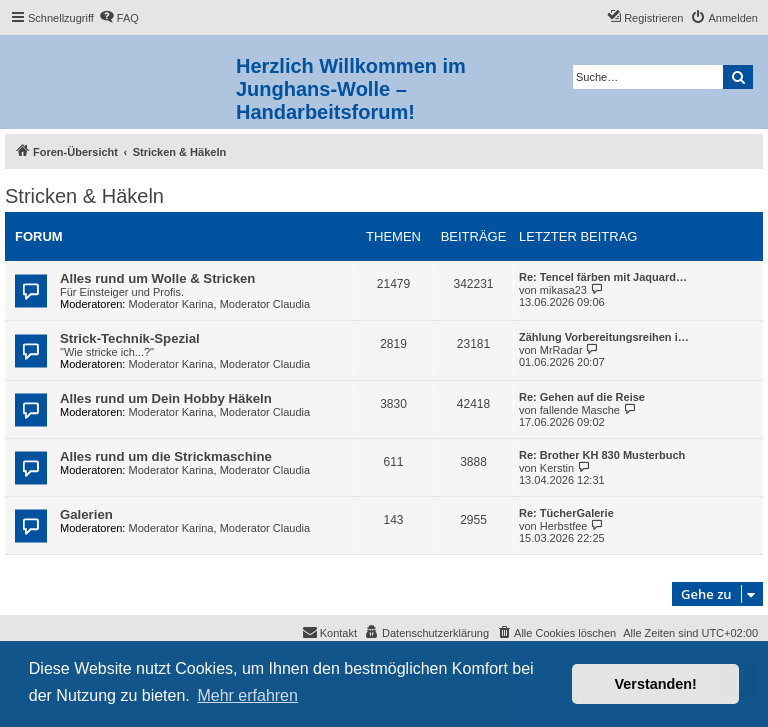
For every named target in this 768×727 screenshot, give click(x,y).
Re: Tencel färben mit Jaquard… (603, 277)
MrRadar (561, 350)
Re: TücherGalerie (566, 513)
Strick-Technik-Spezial (130, 338)
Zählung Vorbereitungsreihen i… (604, 337)
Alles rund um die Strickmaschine (166, 456)
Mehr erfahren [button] (247, 695)
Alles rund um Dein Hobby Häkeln (166, 398)
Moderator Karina (171, 304)
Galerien (86, 514)
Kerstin (557, 468)
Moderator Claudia (265, 304)
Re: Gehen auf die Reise (582, 397)
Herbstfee (564, 526)
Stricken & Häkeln (84, 196)
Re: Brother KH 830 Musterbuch (602, 455)
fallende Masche (580, 410)
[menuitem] (119, 18)
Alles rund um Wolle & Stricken (157, 278)
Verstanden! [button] (656, 684)
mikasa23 (563, 290)
